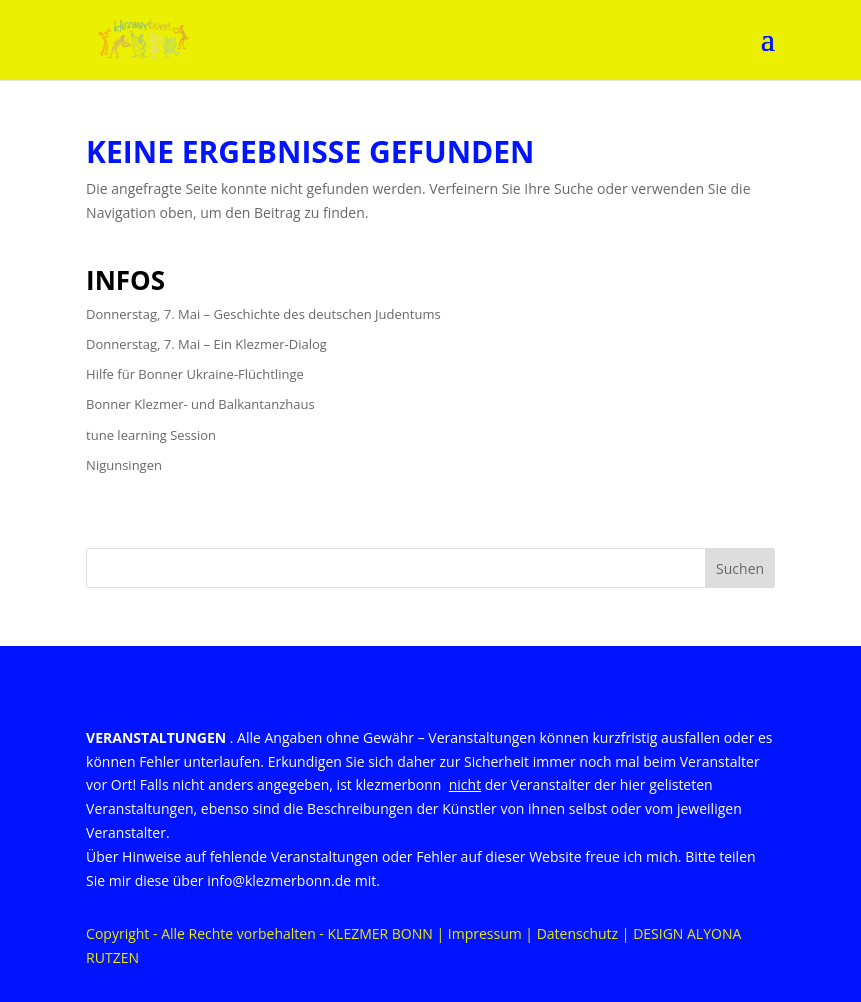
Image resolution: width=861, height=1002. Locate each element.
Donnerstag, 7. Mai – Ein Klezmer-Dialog (206, 344)
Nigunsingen (124, 465)
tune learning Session (151, 435)
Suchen (740, 568)
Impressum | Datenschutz (533, 933)
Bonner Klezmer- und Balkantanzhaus (200, 404)
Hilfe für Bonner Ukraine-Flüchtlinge (195, 374)
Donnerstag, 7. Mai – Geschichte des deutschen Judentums (263, 314)
